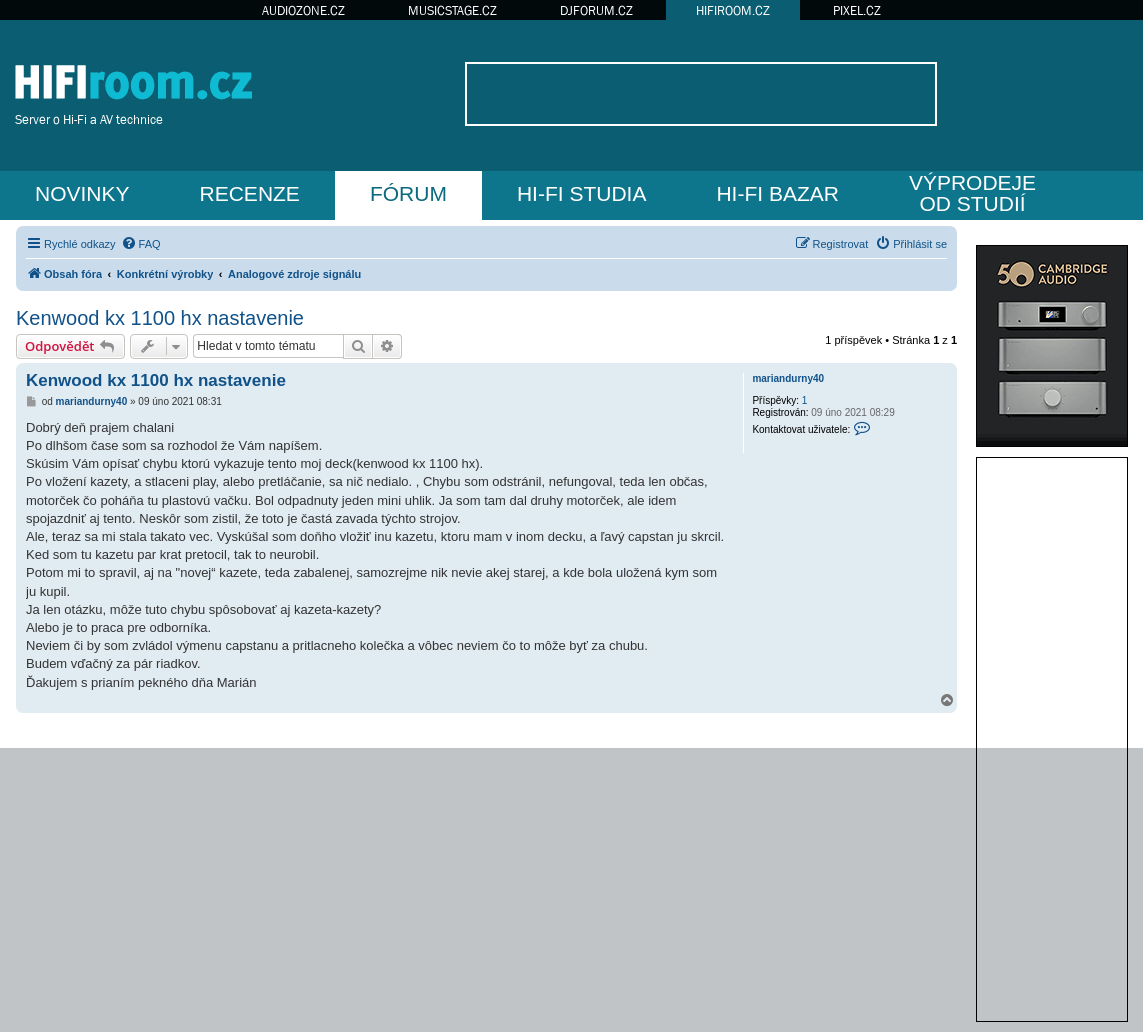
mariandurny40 (788, 378)
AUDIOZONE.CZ (303, 10)
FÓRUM (408, 193)
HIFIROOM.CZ (733, 10)
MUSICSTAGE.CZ (452, 10)
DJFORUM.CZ (596, 10)
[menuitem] (141, 244)
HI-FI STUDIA (582, 193)
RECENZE (250, 193)
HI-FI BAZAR (777, 193)
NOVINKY (82, 193)
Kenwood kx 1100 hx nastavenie (160, 318)
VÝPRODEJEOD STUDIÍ (972, 193)
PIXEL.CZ (857, 10)
